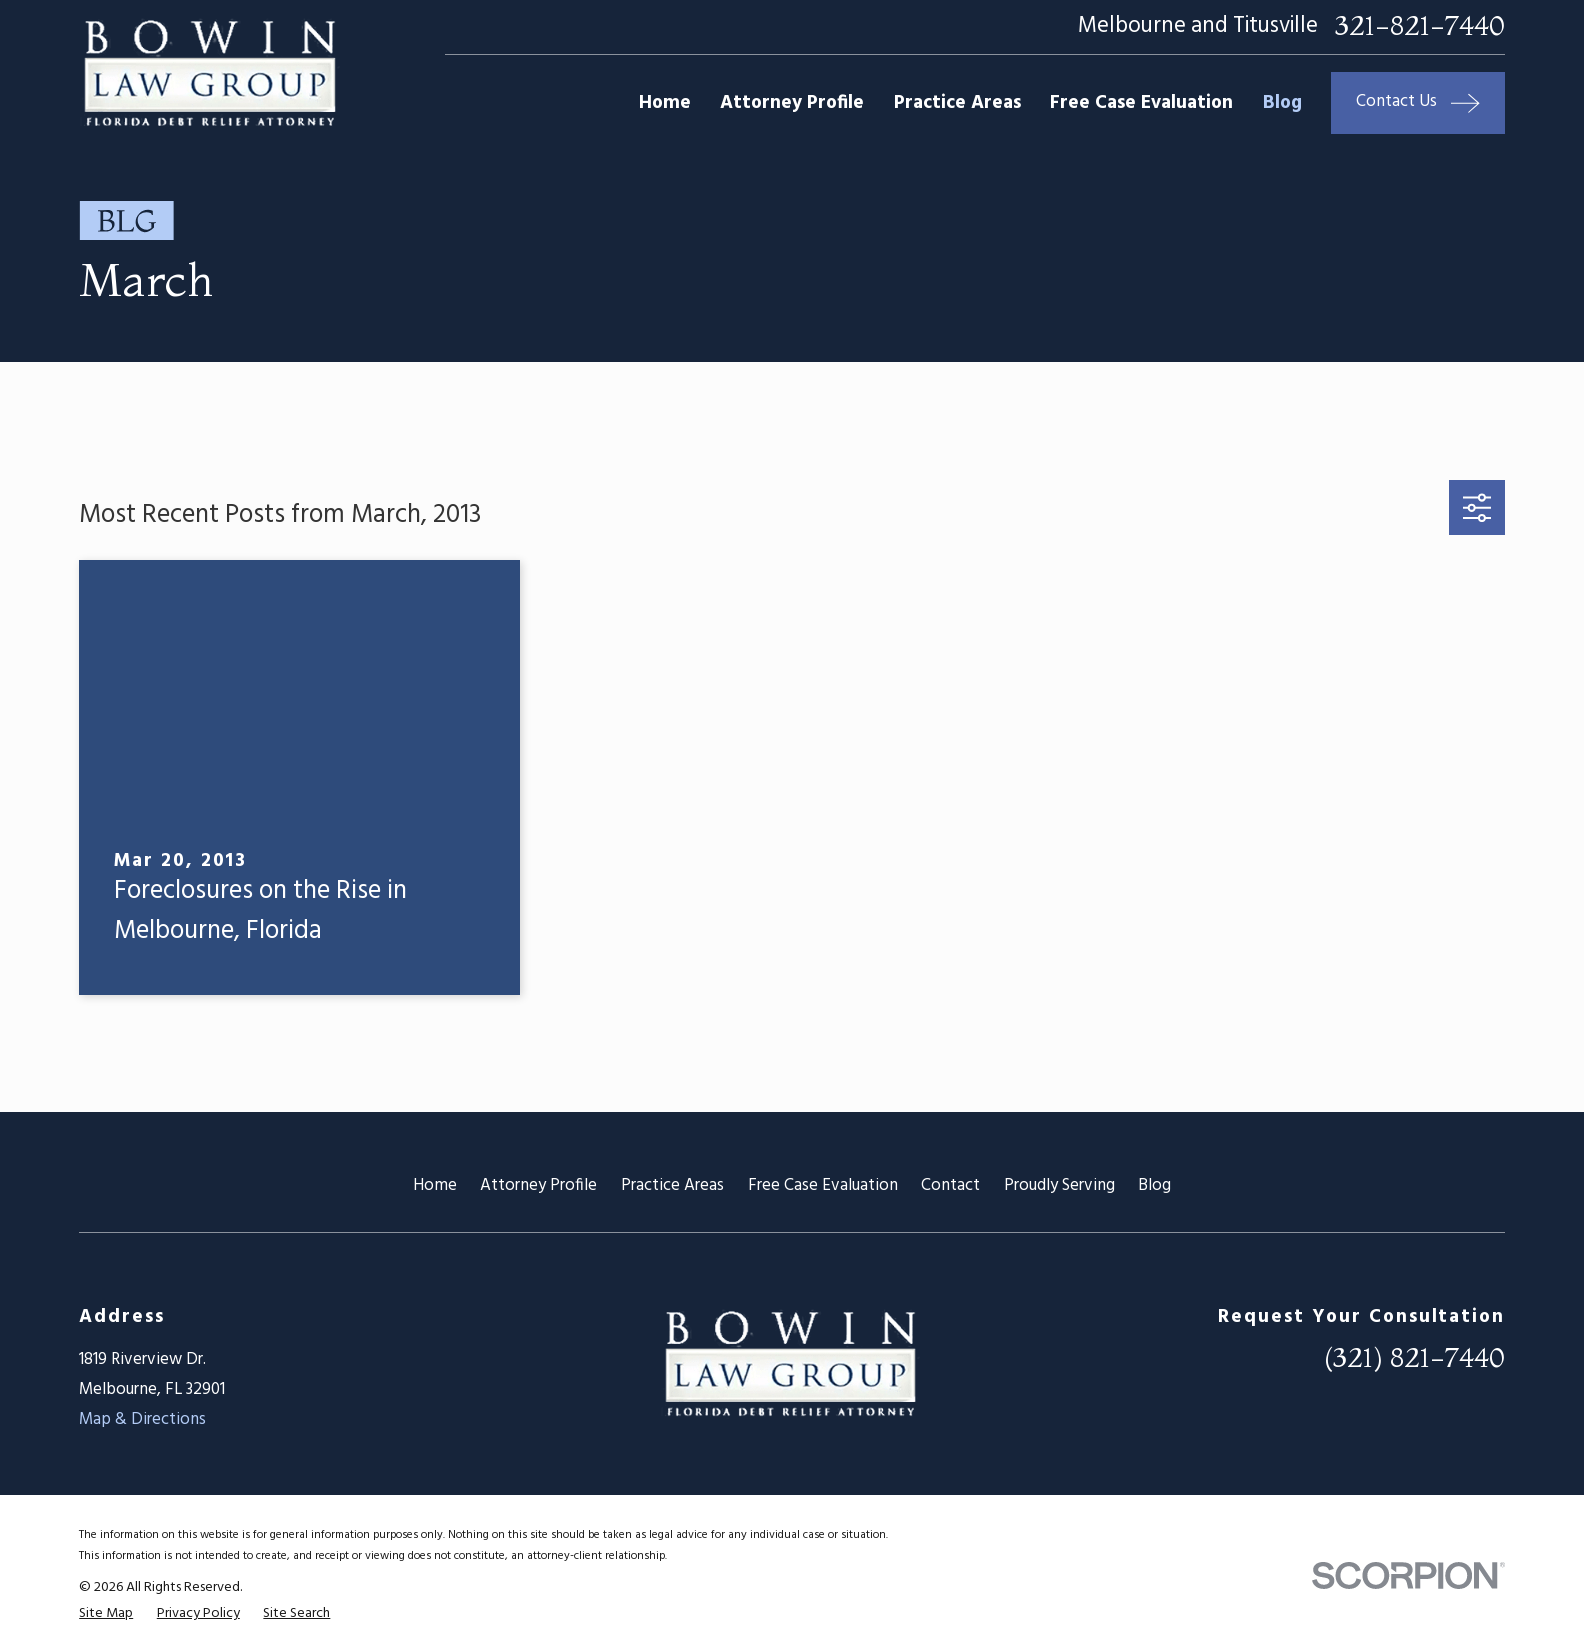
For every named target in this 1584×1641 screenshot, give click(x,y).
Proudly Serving (1059, 1185)
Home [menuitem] (665, 103)
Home (435, 1185)
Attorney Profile (538, 1185)
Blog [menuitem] (1282, 103)
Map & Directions (142, 1419)
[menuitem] (106, 1613)
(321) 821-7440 (1414, 1357)
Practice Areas (672, 1185)
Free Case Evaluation (823, 1185)
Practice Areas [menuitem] (957, 103)
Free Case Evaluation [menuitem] (1141, 103)
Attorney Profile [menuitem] (792, 103)
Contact (950, 1185)
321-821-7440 (1420, 26)
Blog (1154, 1185)
